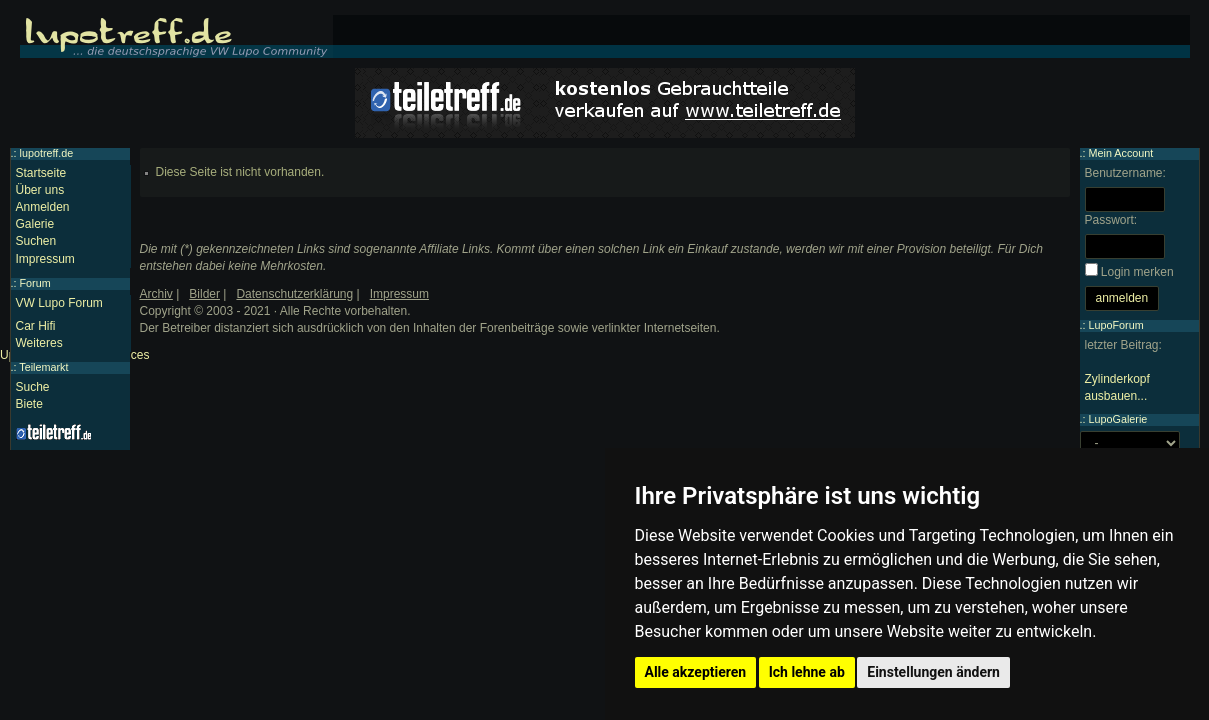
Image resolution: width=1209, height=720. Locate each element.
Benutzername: (1125, 173)
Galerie (35, 224)
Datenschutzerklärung (294, 294)
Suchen (36, 241)
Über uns (40, 190)
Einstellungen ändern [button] (933, 672)
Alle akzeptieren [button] (696, 672)
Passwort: (1111, 220)
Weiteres (39, 343)
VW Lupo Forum (59, 303)
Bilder (204, 294)
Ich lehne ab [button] (807, 672)
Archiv (156, 294)
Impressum (45, 259)
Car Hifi (36, 326)
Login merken (1137, 272)
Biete (29, 404)
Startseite (41, 173)
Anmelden (43, 207)
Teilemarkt (43, 367)
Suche (33, 387)
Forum (35, 283)
